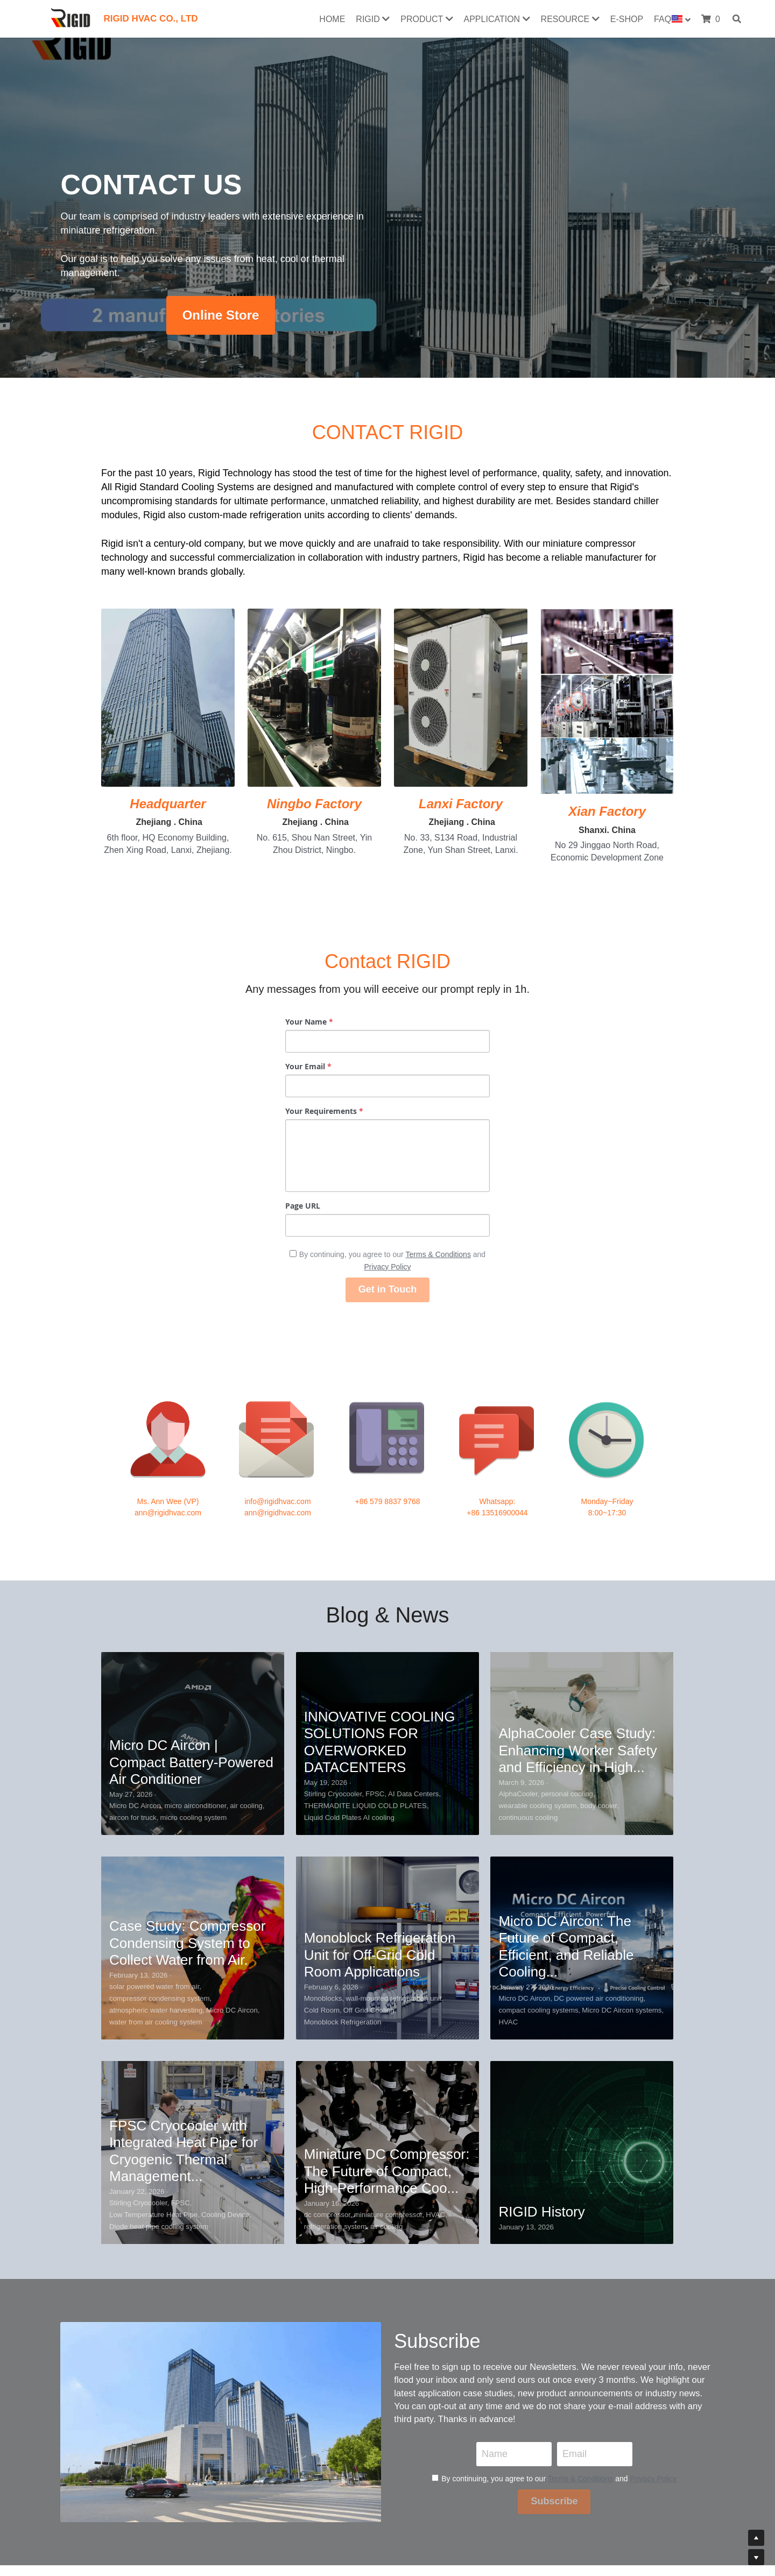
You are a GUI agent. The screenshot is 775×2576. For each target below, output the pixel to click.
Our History (269, 2500)
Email (574, 2243)
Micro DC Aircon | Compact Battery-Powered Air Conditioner (191, 1501)
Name (495, 2243)
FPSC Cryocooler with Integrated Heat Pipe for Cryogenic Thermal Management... (183, 1890)
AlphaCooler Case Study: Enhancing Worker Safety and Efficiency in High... (577, 1489)
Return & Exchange (326, 2500)
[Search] (737, 18)
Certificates (143, 2500)
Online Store (220, 315)
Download (183, 2500)
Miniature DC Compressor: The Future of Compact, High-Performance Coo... (387, 1910)
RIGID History (541, 1951)
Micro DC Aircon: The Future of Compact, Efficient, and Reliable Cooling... (565, 1686)
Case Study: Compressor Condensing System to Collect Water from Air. (187, 1682)
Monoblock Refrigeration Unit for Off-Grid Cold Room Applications (380, 1694)
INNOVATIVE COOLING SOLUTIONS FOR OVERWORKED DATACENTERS (379, 1481)
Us (238, 2500)
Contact (219, 2500)
